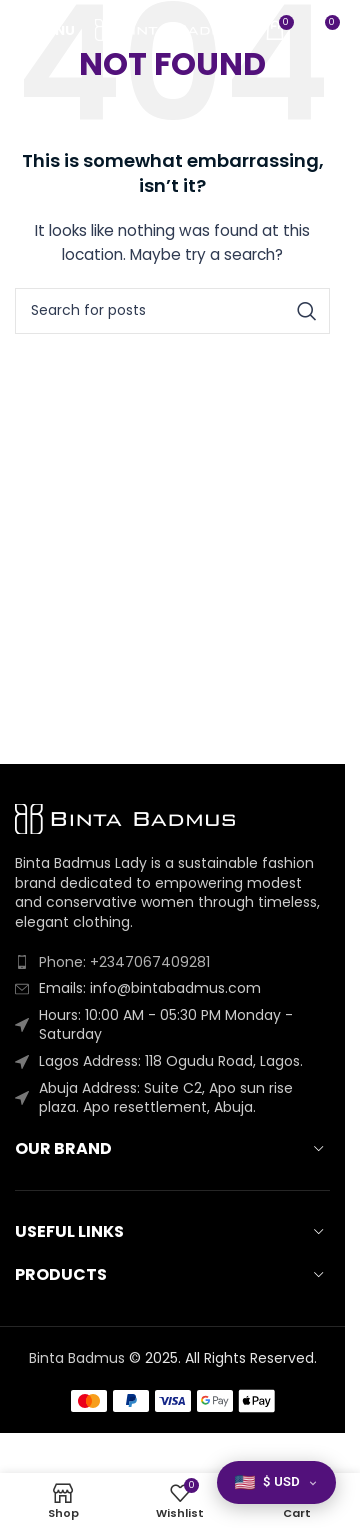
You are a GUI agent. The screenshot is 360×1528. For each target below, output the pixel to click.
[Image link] (125, 818)
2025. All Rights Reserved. (231, 1358)
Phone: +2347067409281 (124, 962)
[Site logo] (170, 29)
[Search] (172, 311)
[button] (276, 1482)
